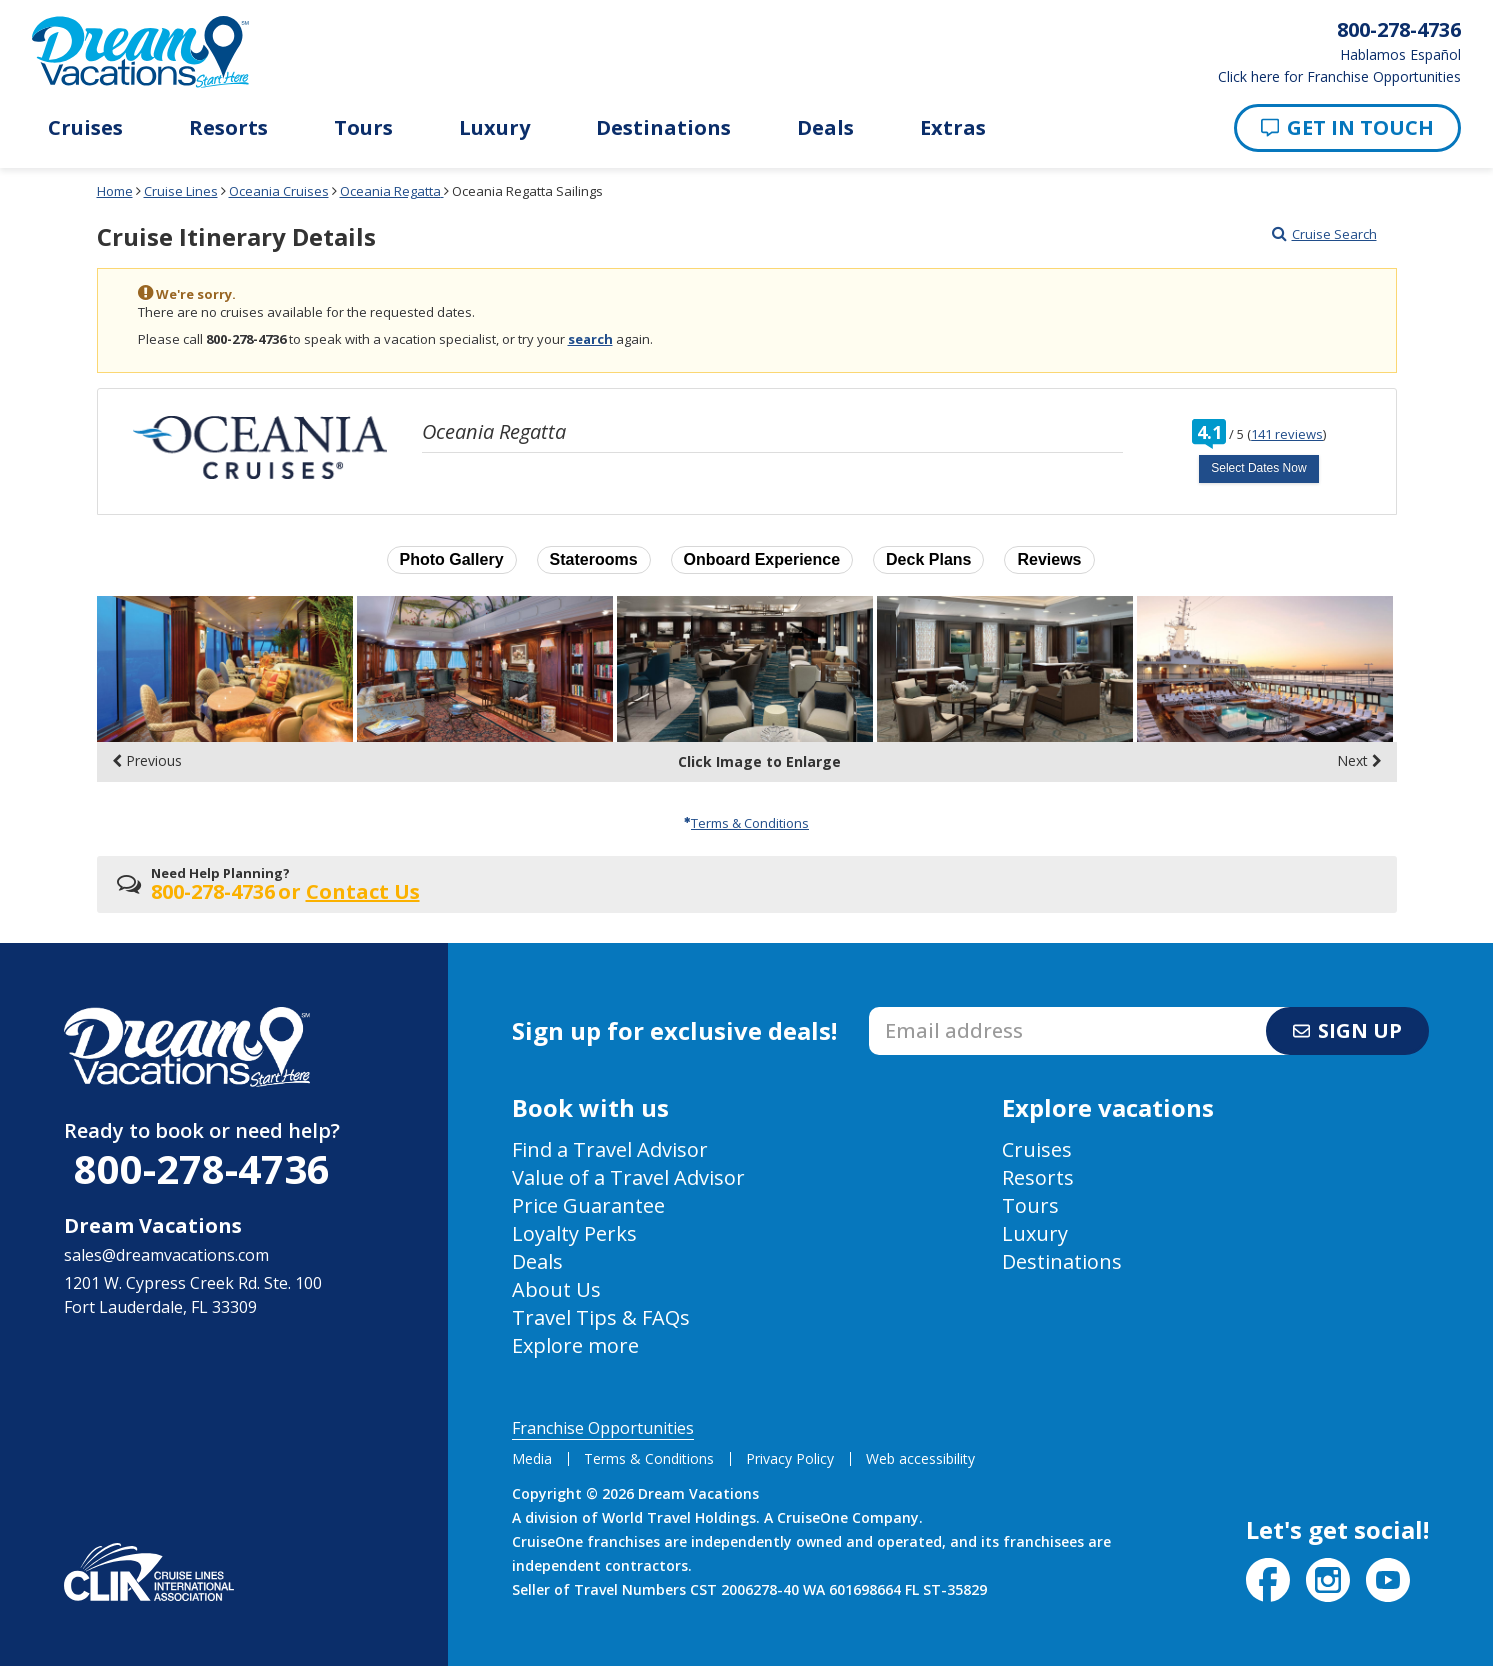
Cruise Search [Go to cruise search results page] (1324, 234)
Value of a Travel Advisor (628, 1177)
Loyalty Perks (574, 1233)
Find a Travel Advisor (610, 1149)
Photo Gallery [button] (452, 559)
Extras (953, 128)
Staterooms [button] (594, 559)
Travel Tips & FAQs (601, 1317)
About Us (556, 1289)
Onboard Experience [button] (762, 559)
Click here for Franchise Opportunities (1339, 77)
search (590, 339)
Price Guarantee (588, 1205)
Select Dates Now (1258, 468)
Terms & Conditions (746, 823)
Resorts (228, 128)
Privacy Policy (790, 1458)
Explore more (575, 1345)
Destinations (663, 128)
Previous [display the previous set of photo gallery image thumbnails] (147, 761)
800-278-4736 (202, 1168)
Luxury (494, 128)
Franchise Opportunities (603, 1428)
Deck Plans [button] (928, 559)
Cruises (85, 128)
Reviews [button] (1049, 559)
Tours (363, 128)
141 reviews (1287, 434)
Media (532, 1458)
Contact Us (363, 891)
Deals (825, 128)
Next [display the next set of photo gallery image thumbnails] (1359, 761)
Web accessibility (920, 1458)
